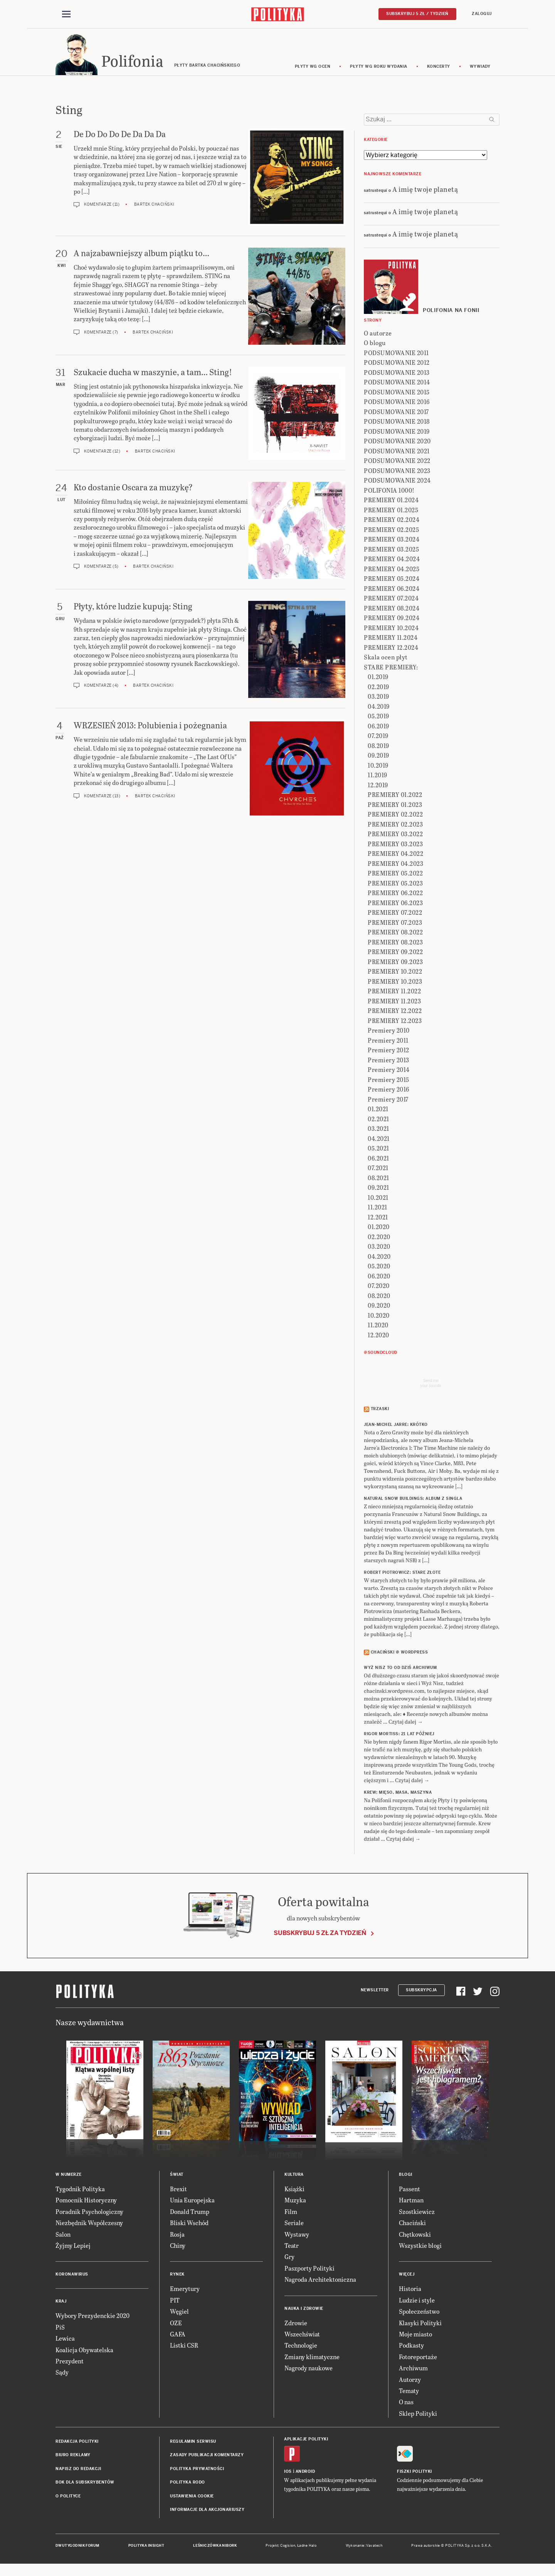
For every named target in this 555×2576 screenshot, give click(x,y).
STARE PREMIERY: (391, 670)
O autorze (378, 336)
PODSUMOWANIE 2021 (397, 454)
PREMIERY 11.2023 (394, 1004)
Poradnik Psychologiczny (89, 2215)
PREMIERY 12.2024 (391, 651)
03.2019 (378, 700)
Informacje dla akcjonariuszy (207, 2513)
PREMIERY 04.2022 (395, 857)
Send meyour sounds (430, 1387)
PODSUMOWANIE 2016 (397, 405)
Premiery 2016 (388, 1092)
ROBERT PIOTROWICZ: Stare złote (402, 1575)
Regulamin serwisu (193, 2445)
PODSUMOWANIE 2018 (397, 425)
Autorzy (410, 2382)
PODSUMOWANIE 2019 (397, 435)
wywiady (480, 70)
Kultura (294, 2178)
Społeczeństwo (419, 2315)
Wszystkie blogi (420, 2249)
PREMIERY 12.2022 (395, 1014)
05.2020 (379, 1269)
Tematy (409, 2394)
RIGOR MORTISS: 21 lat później (399, 1737)
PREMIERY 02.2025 (391, 533)
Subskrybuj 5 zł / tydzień (417, 14)
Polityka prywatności (197, 2472)
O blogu (375, 346)
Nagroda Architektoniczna (320, 2283)
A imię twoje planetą (425, 192)
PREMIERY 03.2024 (391, 542)
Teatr (291, 2249)
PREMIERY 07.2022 (395, 916)
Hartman (411, 2203)
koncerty (438, 70)
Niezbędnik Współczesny (89, 2226)
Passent (409, 2192)
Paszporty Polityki (309, 2271)
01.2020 (379, 1230)
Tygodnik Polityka (80, 2192)
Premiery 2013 (388, 1063)
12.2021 (378, 1220)
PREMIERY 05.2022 (395, 876)
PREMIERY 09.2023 (395, 965)
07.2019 (378, 739)
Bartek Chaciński (154, 208)
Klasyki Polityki (420, 2326)
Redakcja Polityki (77, 2445)
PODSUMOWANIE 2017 (396, 415)
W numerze (69, 2178)
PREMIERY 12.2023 (395, 1024)
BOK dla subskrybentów (85, 2486)
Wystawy (296, 2237)
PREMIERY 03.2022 (395, 837)
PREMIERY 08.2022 (395, 935)
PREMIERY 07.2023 (395, 926)
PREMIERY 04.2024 (392, 562)
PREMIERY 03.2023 (395, 847)
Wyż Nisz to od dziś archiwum (400, 1671)
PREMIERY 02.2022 (395, 817)
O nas (406, 2405)
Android (305, 2475)
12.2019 (378, 788)
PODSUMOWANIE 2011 (396, 356)
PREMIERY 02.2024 (391, 523)
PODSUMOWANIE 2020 (397, 444)
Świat (176, 2178)
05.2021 (378, 1151)
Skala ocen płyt (386, 660)
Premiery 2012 (388, 1053)
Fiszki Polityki (414, 2475)
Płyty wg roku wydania (378, 70)
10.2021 (378, 1201)
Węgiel (179, 2315)
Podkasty (411, 2349)
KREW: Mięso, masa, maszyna (398, 1796)
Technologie (300, 2349)
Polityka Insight (146, 2549)
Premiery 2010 (389, 1034)
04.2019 (379, 710)
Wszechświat (302, 2337)
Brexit (178, 2192)
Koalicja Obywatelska (84, 2353)
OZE (176, 2326)
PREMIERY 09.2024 (391, 621)
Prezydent (70, 2364)
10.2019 (378, 769)
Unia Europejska (192, 2203)
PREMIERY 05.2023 (395, 886)
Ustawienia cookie (192, 2499)
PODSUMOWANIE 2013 (397, 376)
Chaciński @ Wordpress (399, 1655)
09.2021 (378, 1191)
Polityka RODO (187, 2486)
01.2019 (378, 680)
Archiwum (413, 2371)
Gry (289, 2260)
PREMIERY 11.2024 (390, 641)
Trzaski (380, 1412)
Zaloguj (482, 14)
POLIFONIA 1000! (389, 494)
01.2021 (378, 1112)
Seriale (294, 2226)
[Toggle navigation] (66, 14)
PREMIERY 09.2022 (395, 955)
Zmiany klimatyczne (312, 2360)
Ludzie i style (417, 2303)
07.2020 (379, 1289)
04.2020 (379, 1260)
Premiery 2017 (388, 1102)
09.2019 (378, 759)
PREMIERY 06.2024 (391, 592)
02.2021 (378, 1122)
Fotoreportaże (418, 2360)
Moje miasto (415, 2337)
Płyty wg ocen (313, 70)
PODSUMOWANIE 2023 (397, 474)
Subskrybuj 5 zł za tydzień (320, 1936)
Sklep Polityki (418, 2416)
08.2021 (378, 1181)
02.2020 (379, 1240)
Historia (410, 2292)
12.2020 (378, 1338)
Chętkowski (415, 2237)
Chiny (177, 2249)
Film (290, 2215)
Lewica (65, 2342)
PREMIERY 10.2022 (395, 975)
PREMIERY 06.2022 (395, 896)
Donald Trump (189, 2215)
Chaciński (412, 2226)
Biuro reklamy (73, 2458)
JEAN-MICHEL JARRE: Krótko (396, 1428)
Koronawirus (72, 2278)
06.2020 (379, 1279)
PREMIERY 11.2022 (394, 994)
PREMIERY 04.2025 (391, 572)
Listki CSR (184, 2349)
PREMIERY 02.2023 (395, 827)
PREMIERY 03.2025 (391, 552)
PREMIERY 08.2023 (395, 945)
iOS (288, 2475)
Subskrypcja (421, 1993)
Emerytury (185, 2292)
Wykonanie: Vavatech (364, 2549)
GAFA (177, 2337)
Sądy (62, 2375)
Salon (63, 2237)
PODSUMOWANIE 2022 (397, 464)
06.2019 (378, 729)
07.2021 (378, 1171)
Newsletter (375, 1993)
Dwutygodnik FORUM (77, 2549)
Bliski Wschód (189, 2226)
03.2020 (379, 1250)
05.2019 (378, 719)
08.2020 (379, 1299)
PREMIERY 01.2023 (395, 808)
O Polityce (68, 2499)
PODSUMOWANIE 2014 (397, 385)
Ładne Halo (307, 2549)
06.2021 (378, 1161)
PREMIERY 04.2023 (395, 867)
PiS (60, 2330)
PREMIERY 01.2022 (395, 798)
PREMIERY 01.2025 (391, 513)
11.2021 (377, 1210)
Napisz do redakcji (78, 2472)
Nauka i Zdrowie (303, 2311)
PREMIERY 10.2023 (395, 985)
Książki (294, 2192)
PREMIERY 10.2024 (391, 631)
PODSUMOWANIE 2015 (397, 395)
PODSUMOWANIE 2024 (397, 484)
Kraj (61, 2305)
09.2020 (379, 1309)
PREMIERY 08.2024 (391, 611)
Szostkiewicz (417, 2215)
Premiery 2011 (388, 1044)
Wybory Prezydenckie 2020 (93, 2319)
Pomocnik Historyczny (86, 2203)
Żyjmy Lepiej (73, 2249)
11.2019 (377, 778)
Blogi (405, 2178)
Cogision (287, 2549)
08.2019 (378, 749)
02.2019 (378, 690)
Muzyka (295, 2203)
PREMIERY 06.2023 (395, 906)
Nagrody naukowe (308, 2371)
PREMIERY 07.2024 (391, 601)
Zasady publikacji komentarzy (207, 2458)
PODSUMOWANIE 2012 (397, 366)
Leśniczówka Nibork (215, 2549)
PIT (175, 2303)
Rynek (177, 2278)
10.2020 (379, 1319)
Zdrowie (295, 2326)
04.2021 (379, 1142)
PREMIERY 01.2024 (391, 503)
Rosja (177, 2237)
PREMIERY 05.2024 (391, 582)
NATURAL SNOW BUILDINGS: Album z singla (413, 1501)
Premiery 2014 (389, 1073)
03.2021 (378, 1132)
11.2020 (378, 1328)
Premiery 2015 (388, 1083)
